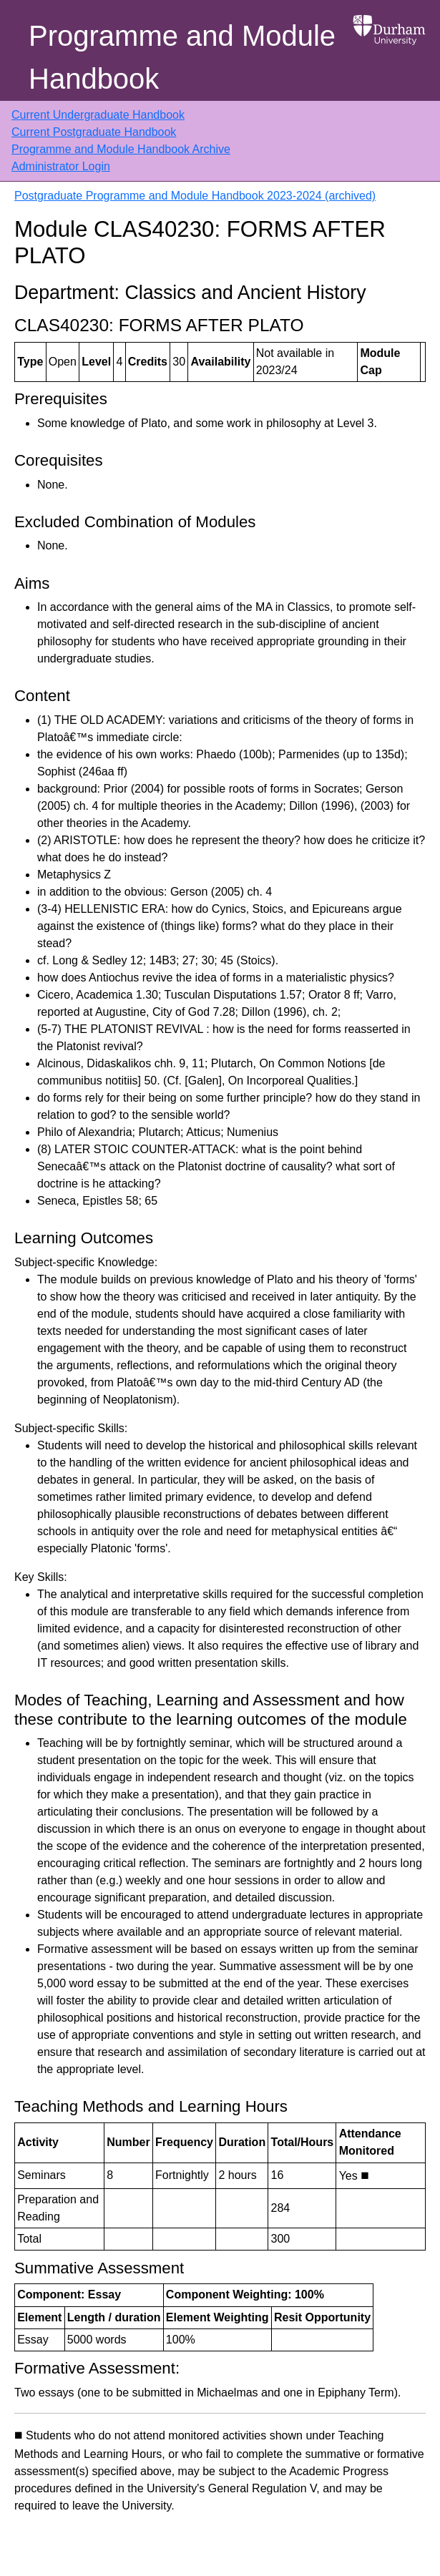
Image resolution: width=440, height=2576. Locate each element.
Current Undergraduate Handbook (98, 115)
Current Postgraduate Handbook (93, 132)
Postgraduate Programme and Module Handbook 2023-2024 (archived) (195, 196)
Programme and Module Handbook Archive (120, 149)
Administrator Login (60, 166)
